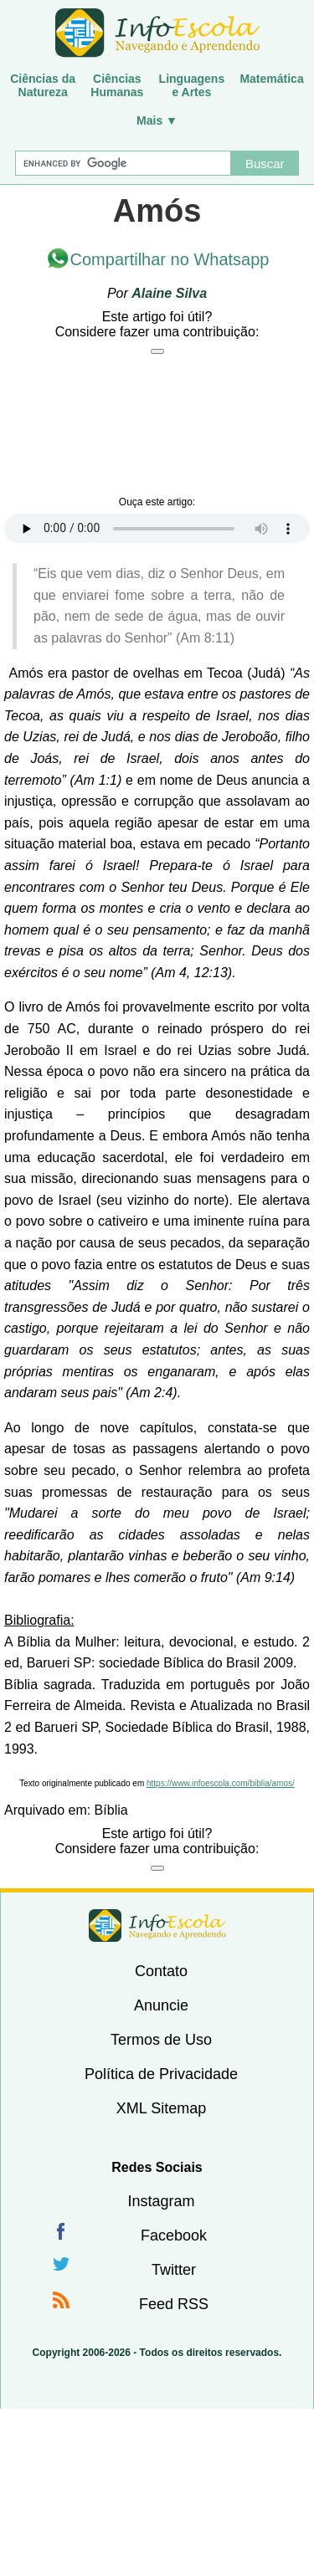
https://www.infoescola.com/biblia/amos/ (221, 1783)
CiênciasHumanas (116, 85)
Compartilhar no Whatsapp (170, 259)
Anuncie (161, 2005)
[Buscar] (123, 163)
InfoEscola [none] (157, 1925)
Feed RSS (173, 2304)
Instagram (160, 2201)
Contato (161, 1971)
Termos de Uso (161, 2039)
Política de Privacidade (161, 2074)
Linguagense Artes (192, 85)
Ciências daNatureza (42, 85)
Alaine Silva (169, 293)
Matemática (271, 78)
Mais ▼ (157, 120)
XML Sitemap (161, 2108)
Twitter (174, 2269)
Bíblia (111, 1810)
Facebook (174, 2235)
